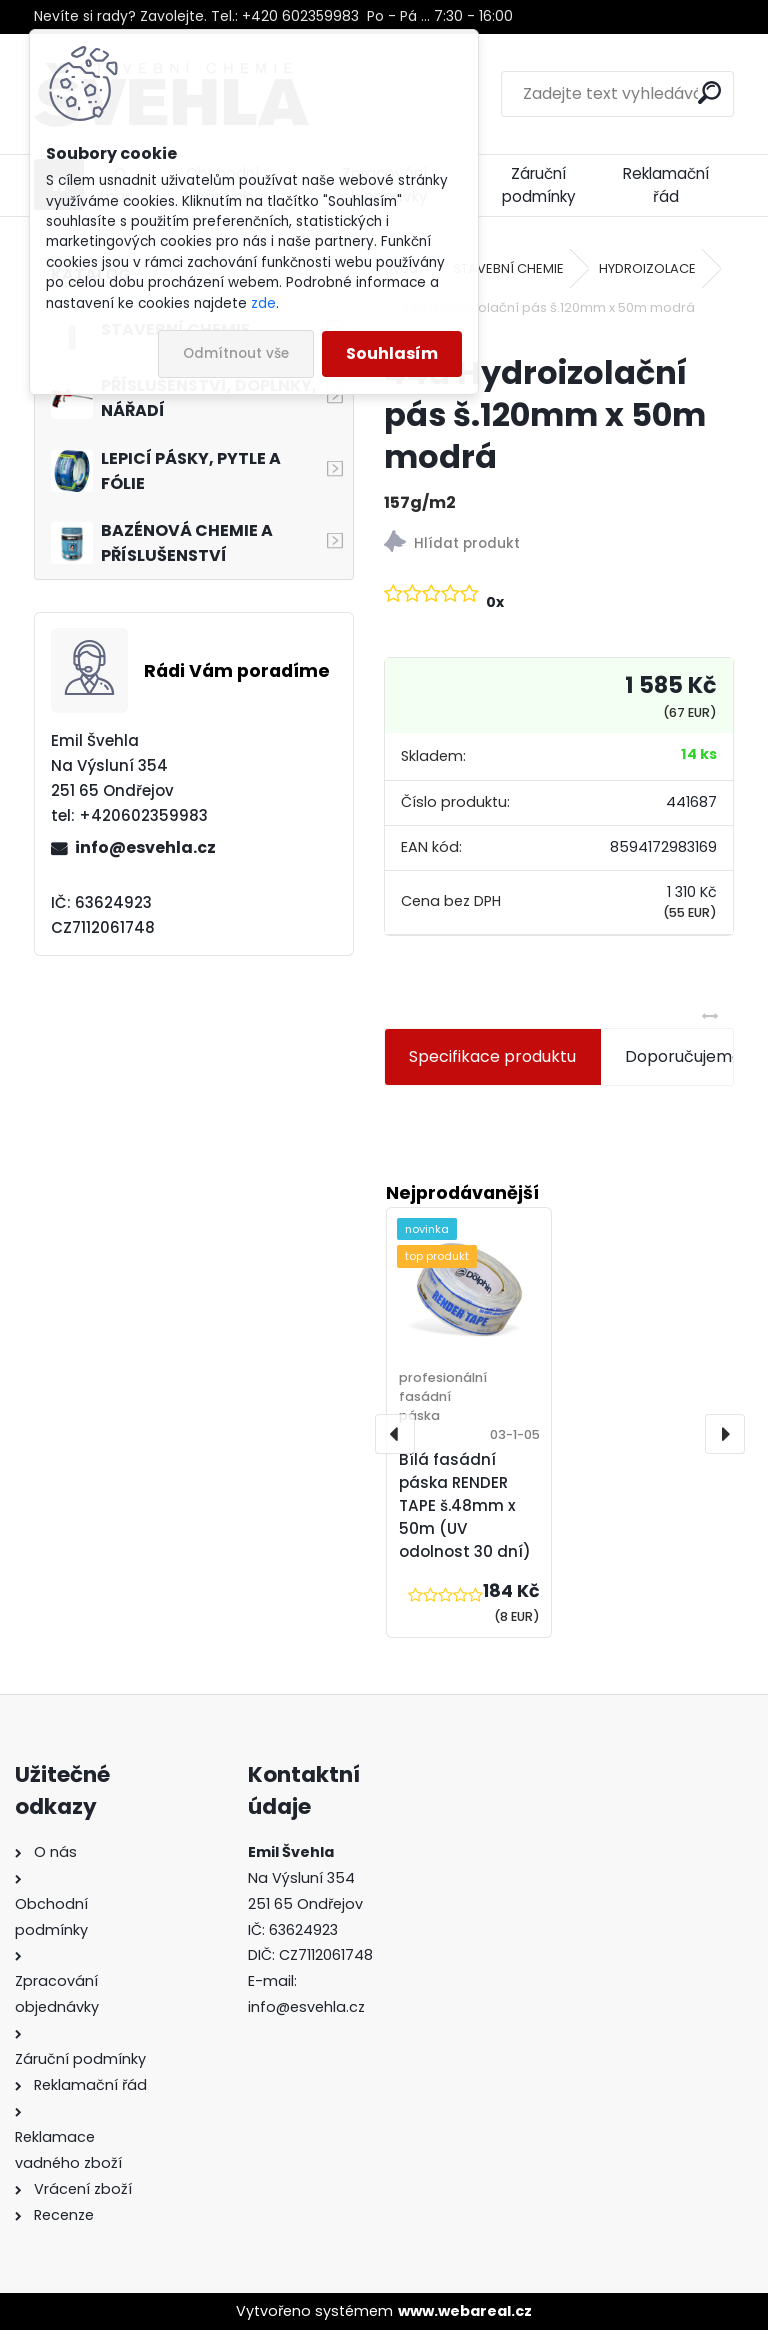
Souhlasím (392, 353)
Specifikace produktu (492, 1056)
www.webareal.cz (465, 2311)
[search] (709, 92)
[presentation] (395, 1434)
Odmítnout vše (236, 353)
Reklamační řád (666, 185)
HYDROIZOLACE (647, 268)
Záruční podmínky (539, 185)
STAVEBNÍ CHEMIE (508, 268)
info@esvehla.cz (145, 847)
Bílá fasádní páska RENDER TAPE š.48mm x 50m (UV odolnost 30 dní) (465, 1505)
